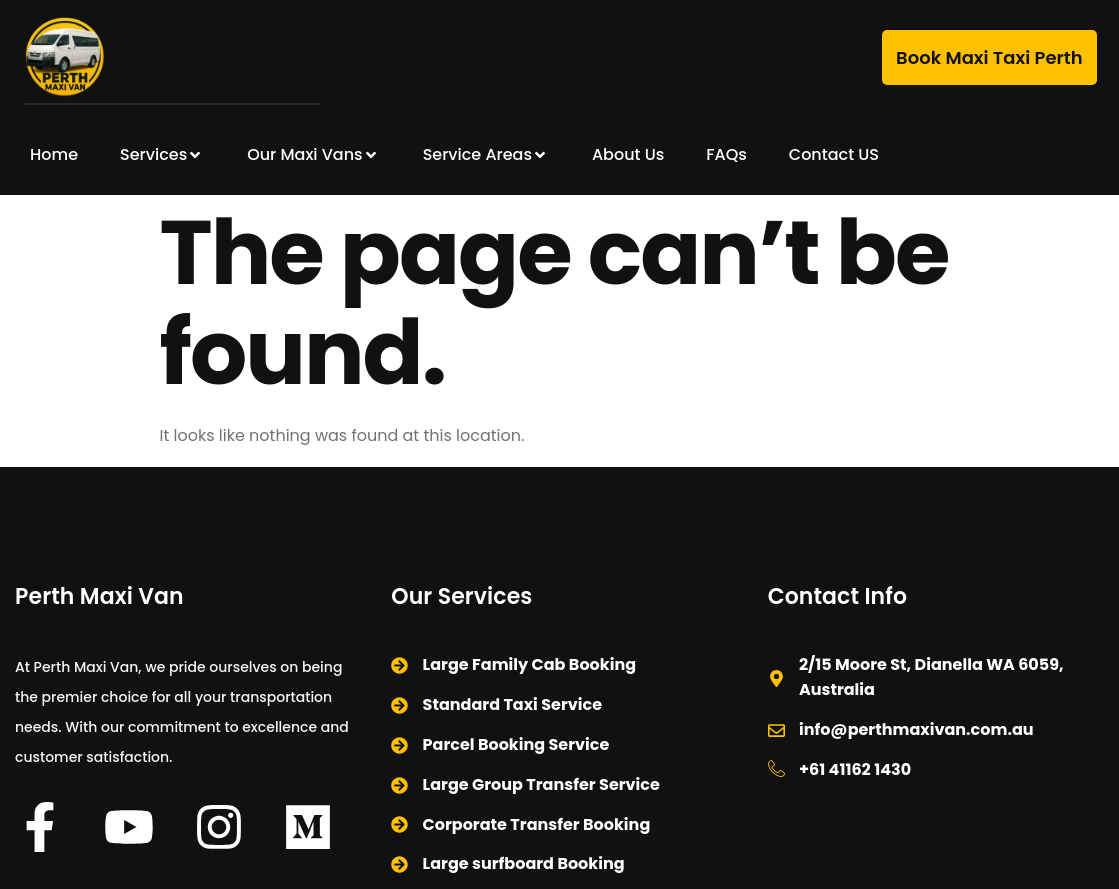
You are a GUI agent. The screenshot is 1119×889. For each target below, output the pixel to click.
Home (54, 154)
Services (162, 155)
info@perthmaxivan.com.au (608, 56)
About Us (628, 154)
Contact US (834, 154)
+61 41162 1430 (985, 155)
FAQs (726, 154)
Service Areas (486, 155)
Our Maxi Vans (313, 155)
